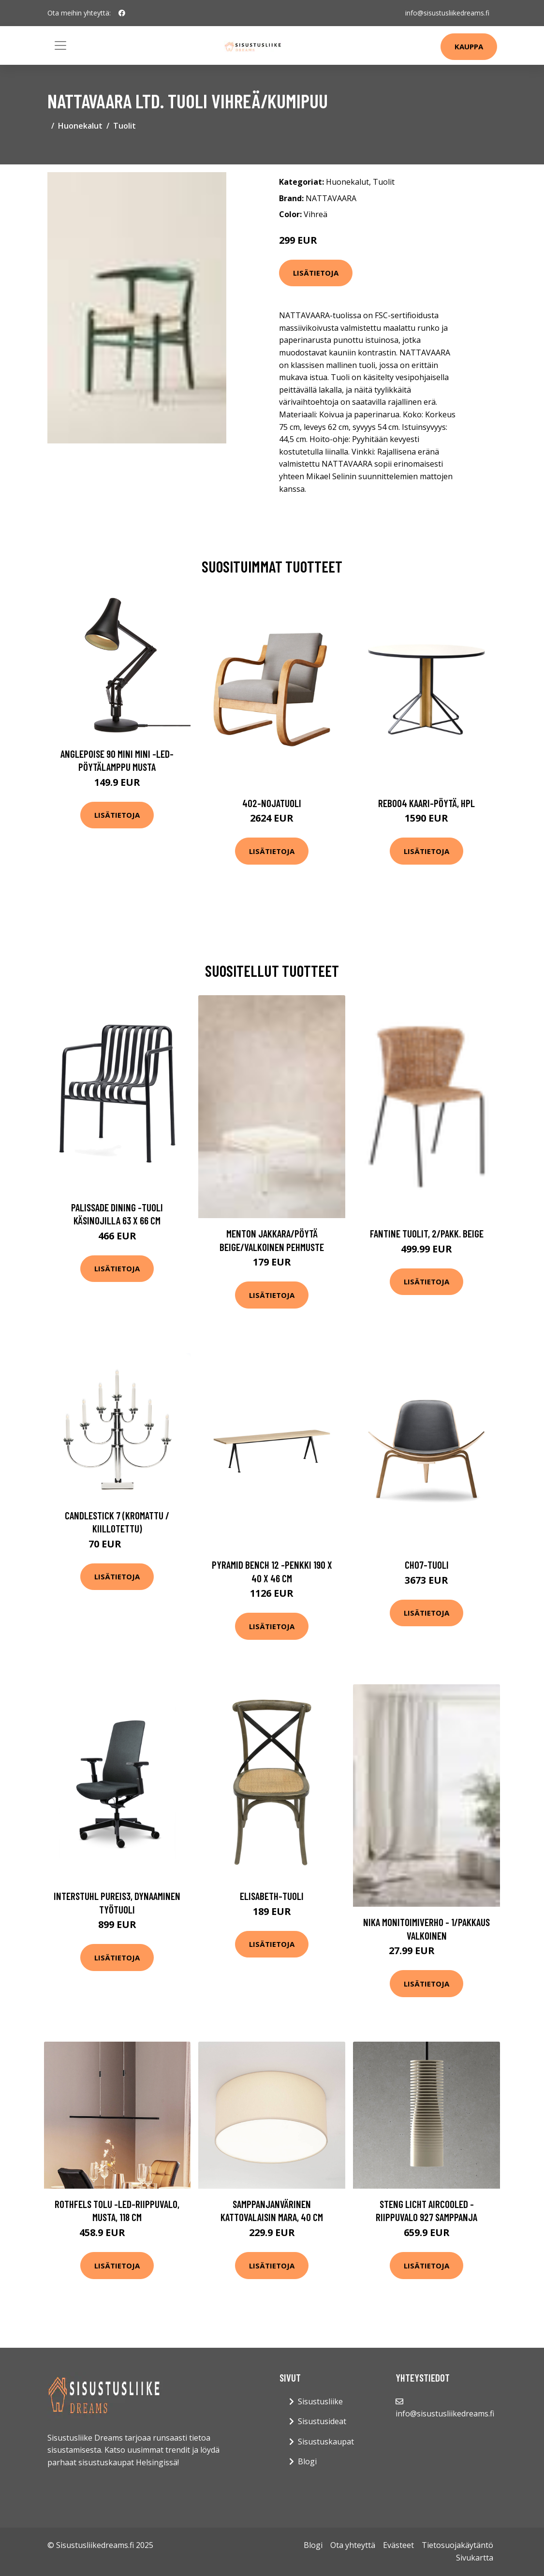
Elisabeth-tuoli (272, 1896)
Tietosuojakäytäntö (457, 2545)
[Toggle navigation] (60, 45)
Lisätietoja (315, 273)
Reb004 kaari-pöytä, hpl (426, 803)
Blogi (307, 2461)
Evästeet (398, 2545)
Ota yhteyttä (352, 2545)
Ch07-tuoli (427, 1565)
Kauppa (469, 46)
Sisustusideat (322, 2421)
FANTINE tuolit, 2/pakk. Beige (427, 1233)
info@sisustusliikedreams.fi (447, 12)
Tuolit (124, 125)
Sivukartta (474, 2557)
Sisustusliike (320, 2401)
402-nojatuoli (271, 803)
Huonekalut (80, 125)
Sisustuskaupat (326, 2441)
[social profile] (122, 13)
